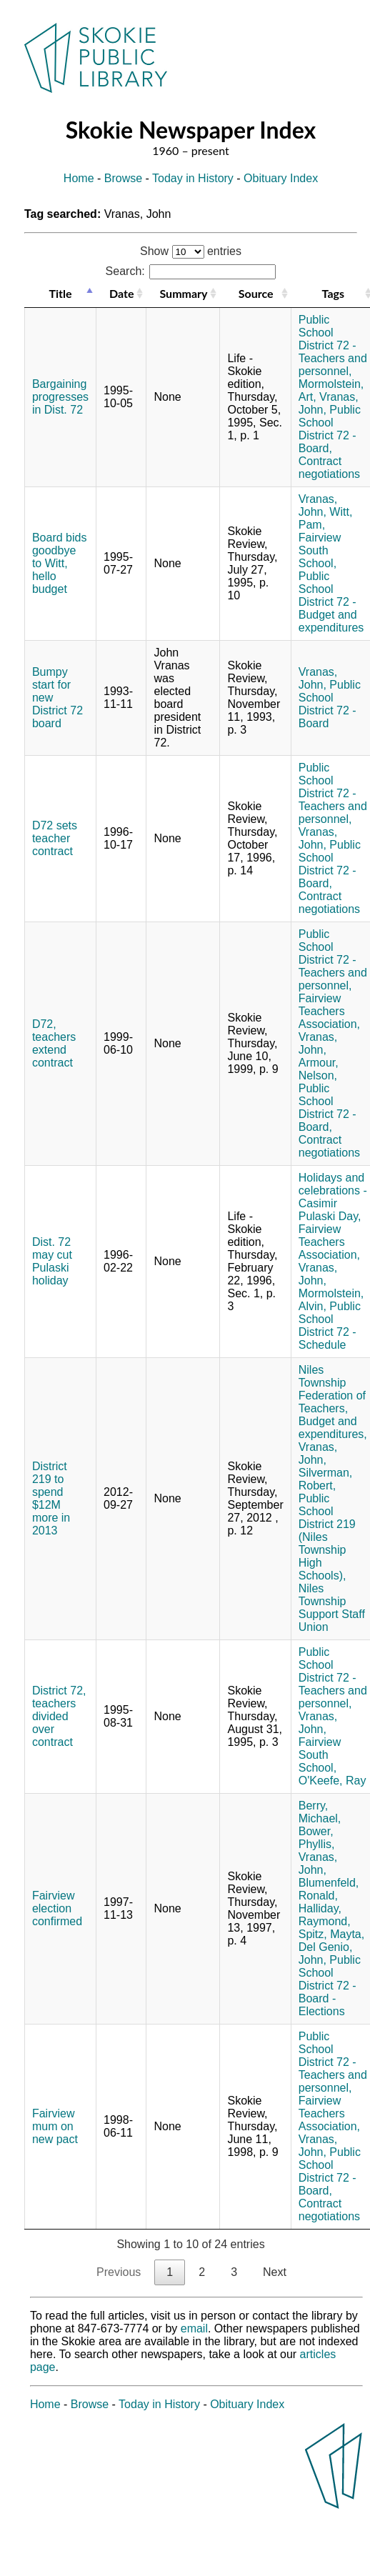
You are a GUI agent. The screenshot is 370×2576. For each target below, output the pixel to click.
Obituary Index (281, 178)
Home (79, 178)
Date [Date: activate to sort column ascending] (121, 293)
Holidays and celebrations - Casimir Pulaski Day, (333, 1197)
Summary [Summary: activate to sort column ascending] (183, 293)
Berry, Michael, (320, 1811)
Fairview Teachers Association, (329, 1011)
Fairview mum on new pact (55, 2126)
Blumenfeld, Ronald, (329, 1889)
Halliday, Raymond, (325, 1914)
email (194, 2328)
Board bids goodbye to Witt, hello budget (59, 563)
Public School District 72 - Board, (330, 429)
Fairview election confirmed (57, 1908)
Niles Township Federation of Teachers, (332, 1389)
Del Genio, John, (326, 1953)
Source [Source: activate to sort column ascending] (256, 293)
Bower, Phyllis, (317, 1837)
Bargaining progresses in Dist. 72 (60, 397)
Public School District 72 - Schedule (330, 1325)
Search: (191, 271)
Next (274, 2272)
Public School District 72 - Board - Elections (330, 1985)
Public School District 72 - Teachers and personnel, (333, 345)
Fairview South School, (320, 550)
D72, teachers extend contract (54, 1043)
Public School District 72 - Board (330, 704)
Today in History (193, 178)
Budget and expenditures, (333, 1427)
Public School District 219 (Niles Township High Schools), (327, 1537)
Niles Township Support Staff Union (332, 1607)
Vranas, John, (318, 505)
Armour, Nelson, (319, 1069)
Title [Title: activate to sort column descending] (60, 293)
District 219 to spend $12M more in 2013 (51, 1498)
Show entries (190, 251)
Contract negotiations (329, 467)
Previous (118, 2272)
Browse (123, 178)
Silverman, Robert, (326, 1479)
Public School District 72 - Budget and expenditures (331, 602)
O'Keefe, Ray (332, 1780)
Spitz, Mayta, (331, 1934)
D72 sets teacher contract (54, 838)
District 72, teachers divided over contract (59, 1716)
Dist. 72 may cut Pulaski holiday (52, 1261)
